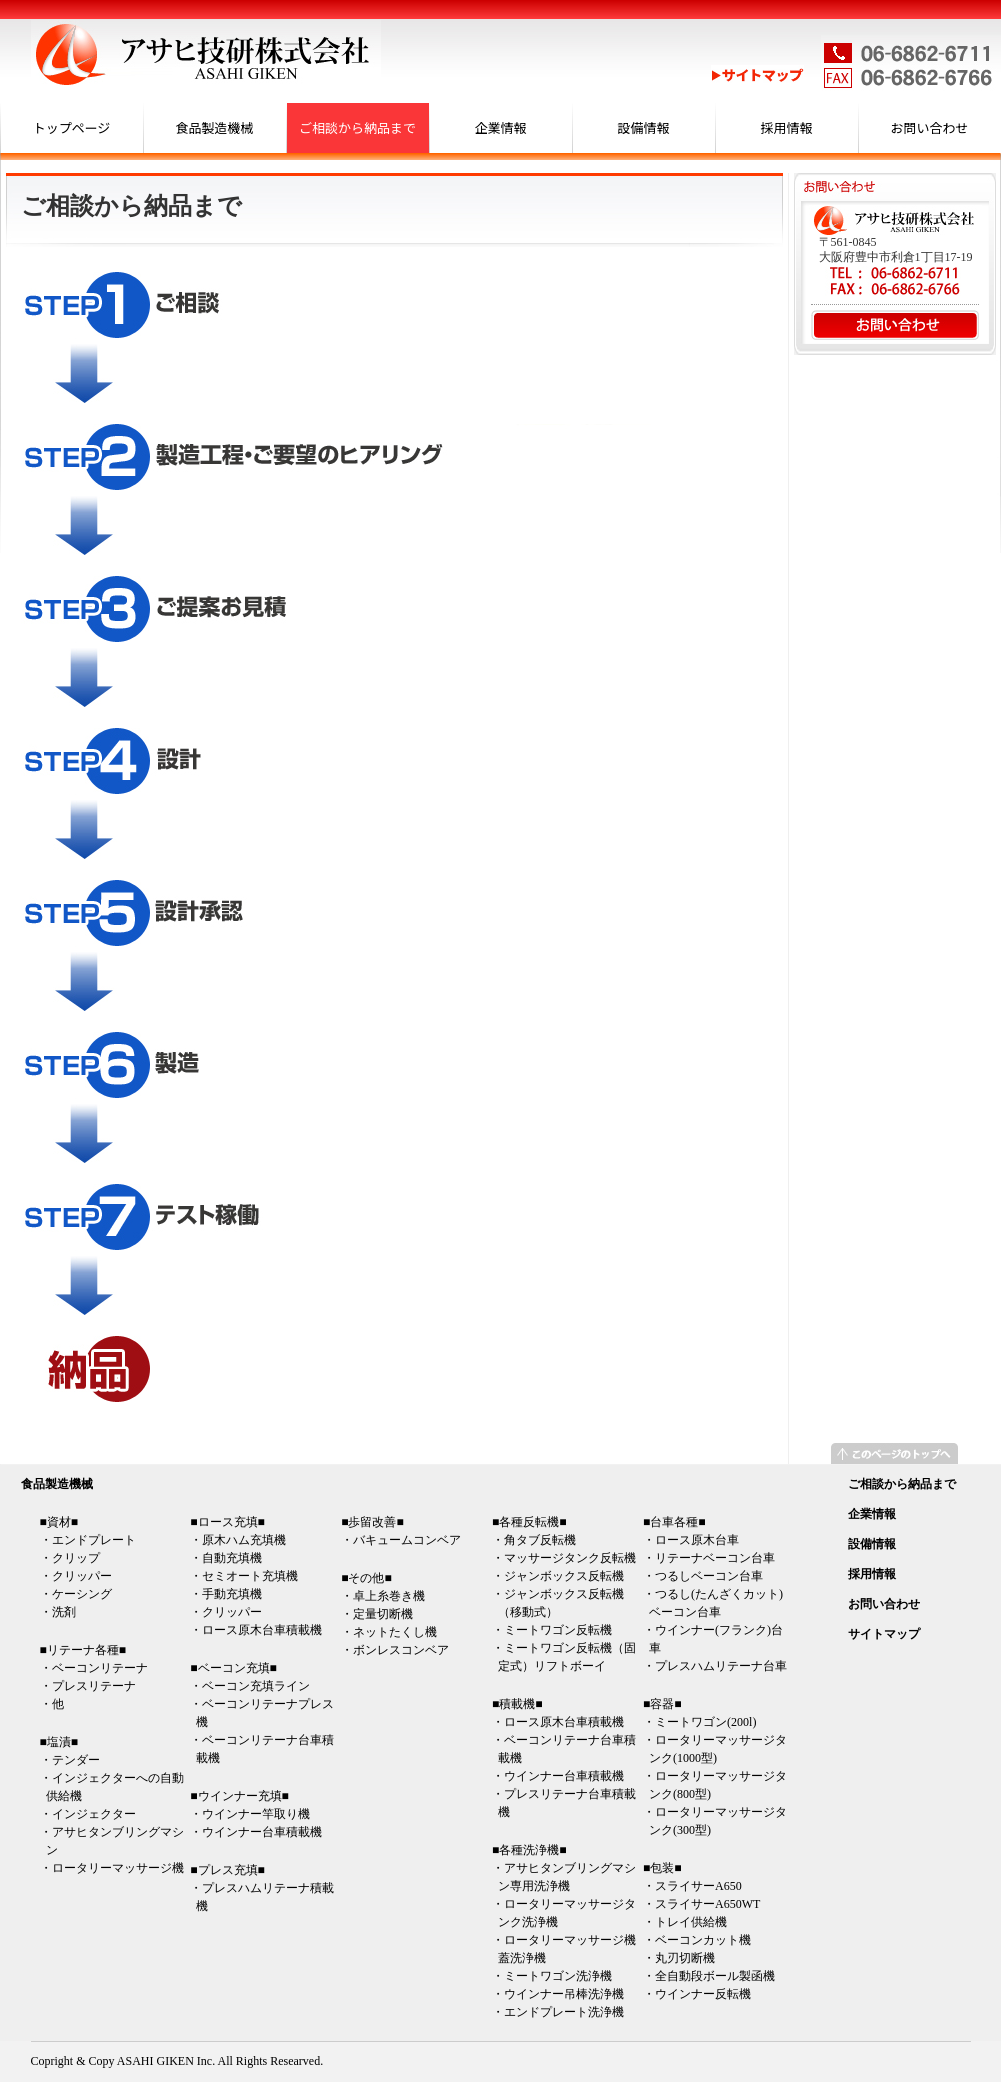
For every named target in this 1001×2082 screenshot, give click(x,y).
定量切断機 (383, 1614)
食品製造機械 (214, 127)
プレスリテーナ (94, 1686)
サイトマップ (884, 1634)
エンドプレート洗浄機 (564, 2012)
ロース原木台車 (697, 1540)
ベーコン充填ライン (256, 1686)
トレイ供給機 (691, 1922)
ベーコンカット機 (703, 1940)
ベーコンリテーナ (100, 1668)
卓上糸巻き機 (389, 1596)
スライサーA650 (698, 1886)
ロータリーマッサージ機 (118, 1868)
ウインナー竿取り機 (256, 1814)
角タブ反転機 (540, 1540)
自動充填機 (232, 1558)
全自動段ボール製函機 (715, 1976)
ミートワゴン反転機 (558, 1630)
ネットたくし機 (395, 1632)
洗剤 (64, 1612)
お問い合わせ (929, 127)
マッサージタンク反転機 (570, 1558)
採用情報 (786, 127)
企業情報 (500, 127)
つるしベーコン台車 (709, 1576)
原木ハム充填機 (244, 1540)
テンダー (76, 1760)
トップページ (72, 127)
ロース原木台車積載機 (262, 1630)
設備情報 (643, 127)
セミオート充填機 (250, 1576)
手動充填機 (232, 1594)
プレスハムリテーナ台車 (721, 1666)
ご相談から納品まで (357, 127)
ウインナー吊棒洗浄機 (564, 1994)
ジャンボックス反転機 (564, 1576)
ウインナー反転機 (703, 1994)
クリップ (76, 1558)
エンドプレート (94, 1540)
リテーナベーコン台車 (715, 1558)
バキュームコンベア (407, 1540)
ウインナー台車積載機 (262, 1832)
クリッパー (82, 1576)
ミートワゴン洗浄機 (558, 1976)
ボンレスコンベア (401, 1650)
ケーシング (82, 1594)
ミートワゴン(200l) (705, 1722)
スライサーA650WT (707, 1904)
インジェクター (94, 1814)
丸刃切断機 (685, 1958)
